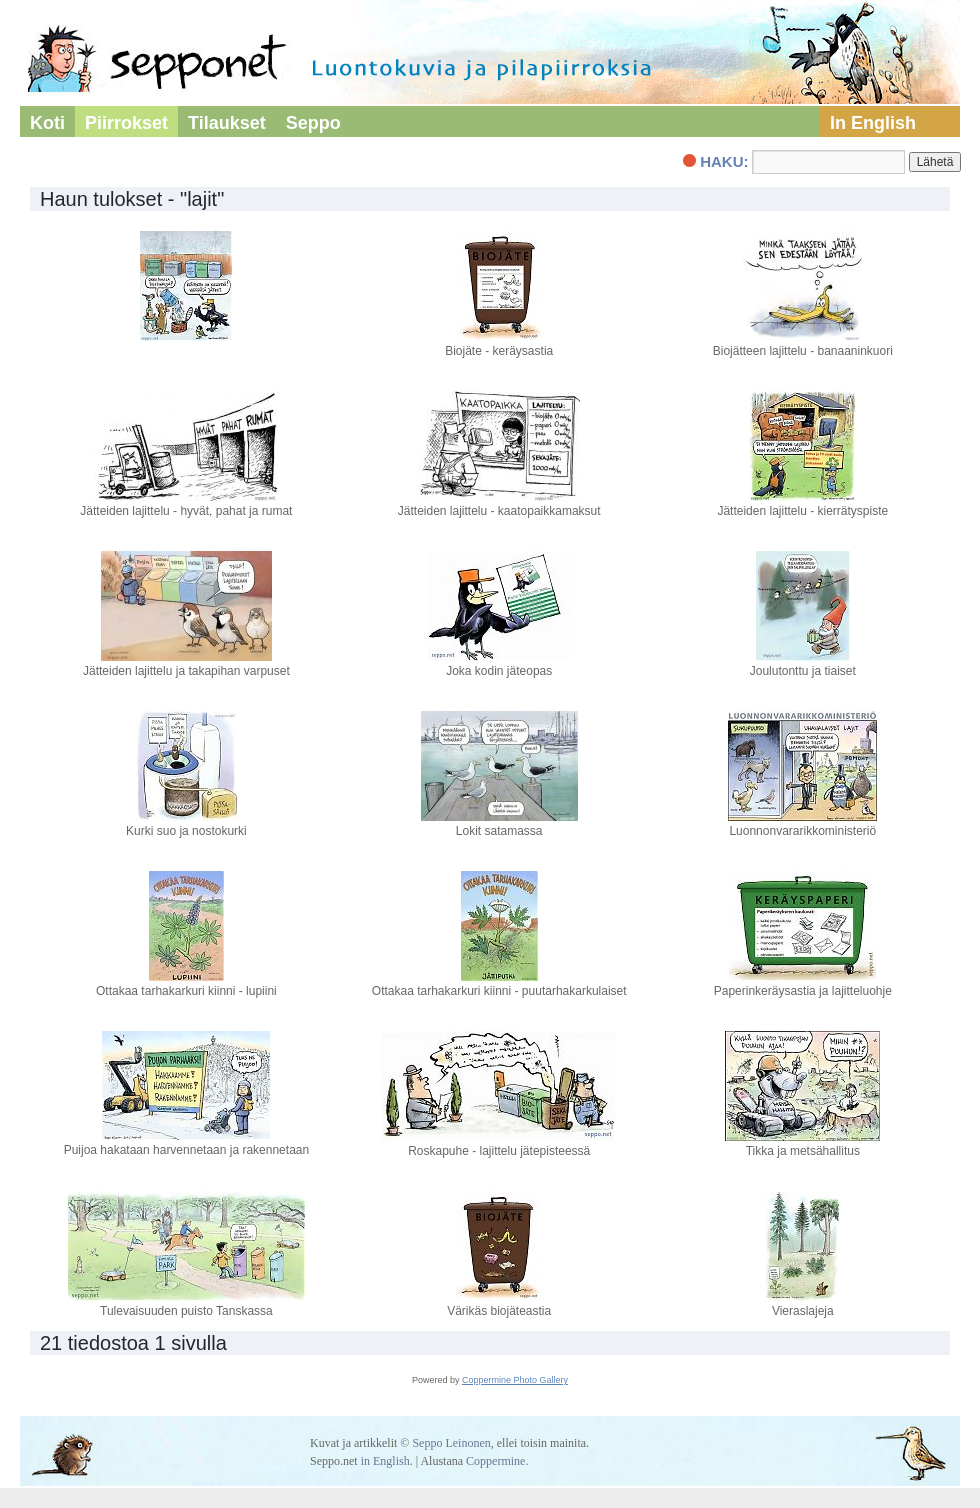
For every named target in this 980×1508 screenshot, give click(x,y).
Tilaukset (227, 123)
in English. (387, 1461)
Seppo (313, 123)
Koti (47, 123)
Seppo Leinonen (451, 1443)
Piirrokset (126, 123)
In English (873, 123)
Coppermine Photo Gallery (515, 1380)
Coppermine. (497, 1461)
